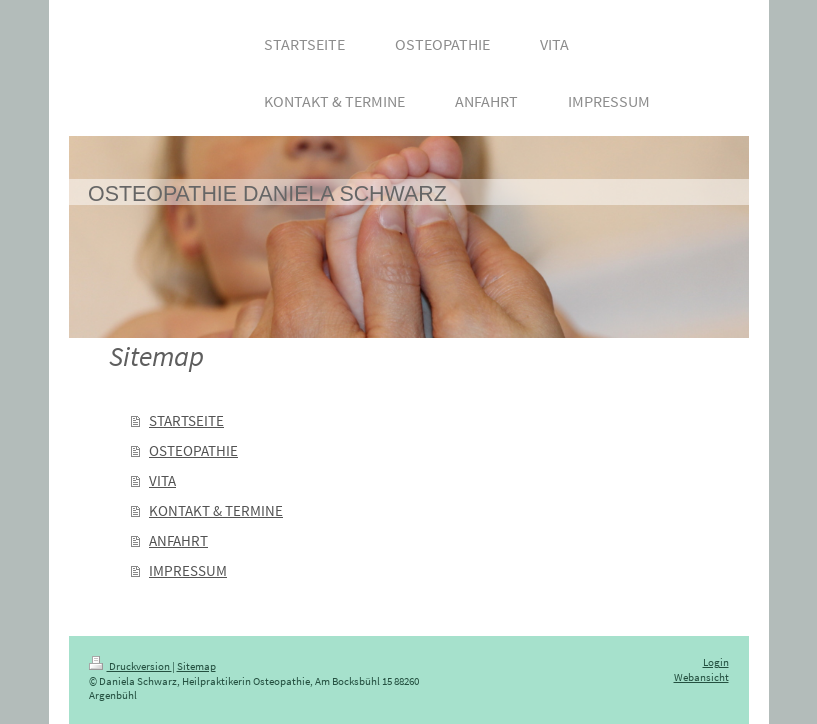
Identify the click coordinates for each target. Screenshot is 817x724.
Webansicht (701, 677)
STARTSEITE (186, 420)
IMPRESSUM (188, 570)
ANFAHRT (178, 540)
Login (716, 662)
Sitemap (196, 666)
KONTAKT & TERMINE (216, 510)
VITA (162, 480)
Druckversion (130, 666)
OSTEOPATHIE (193, 450)
